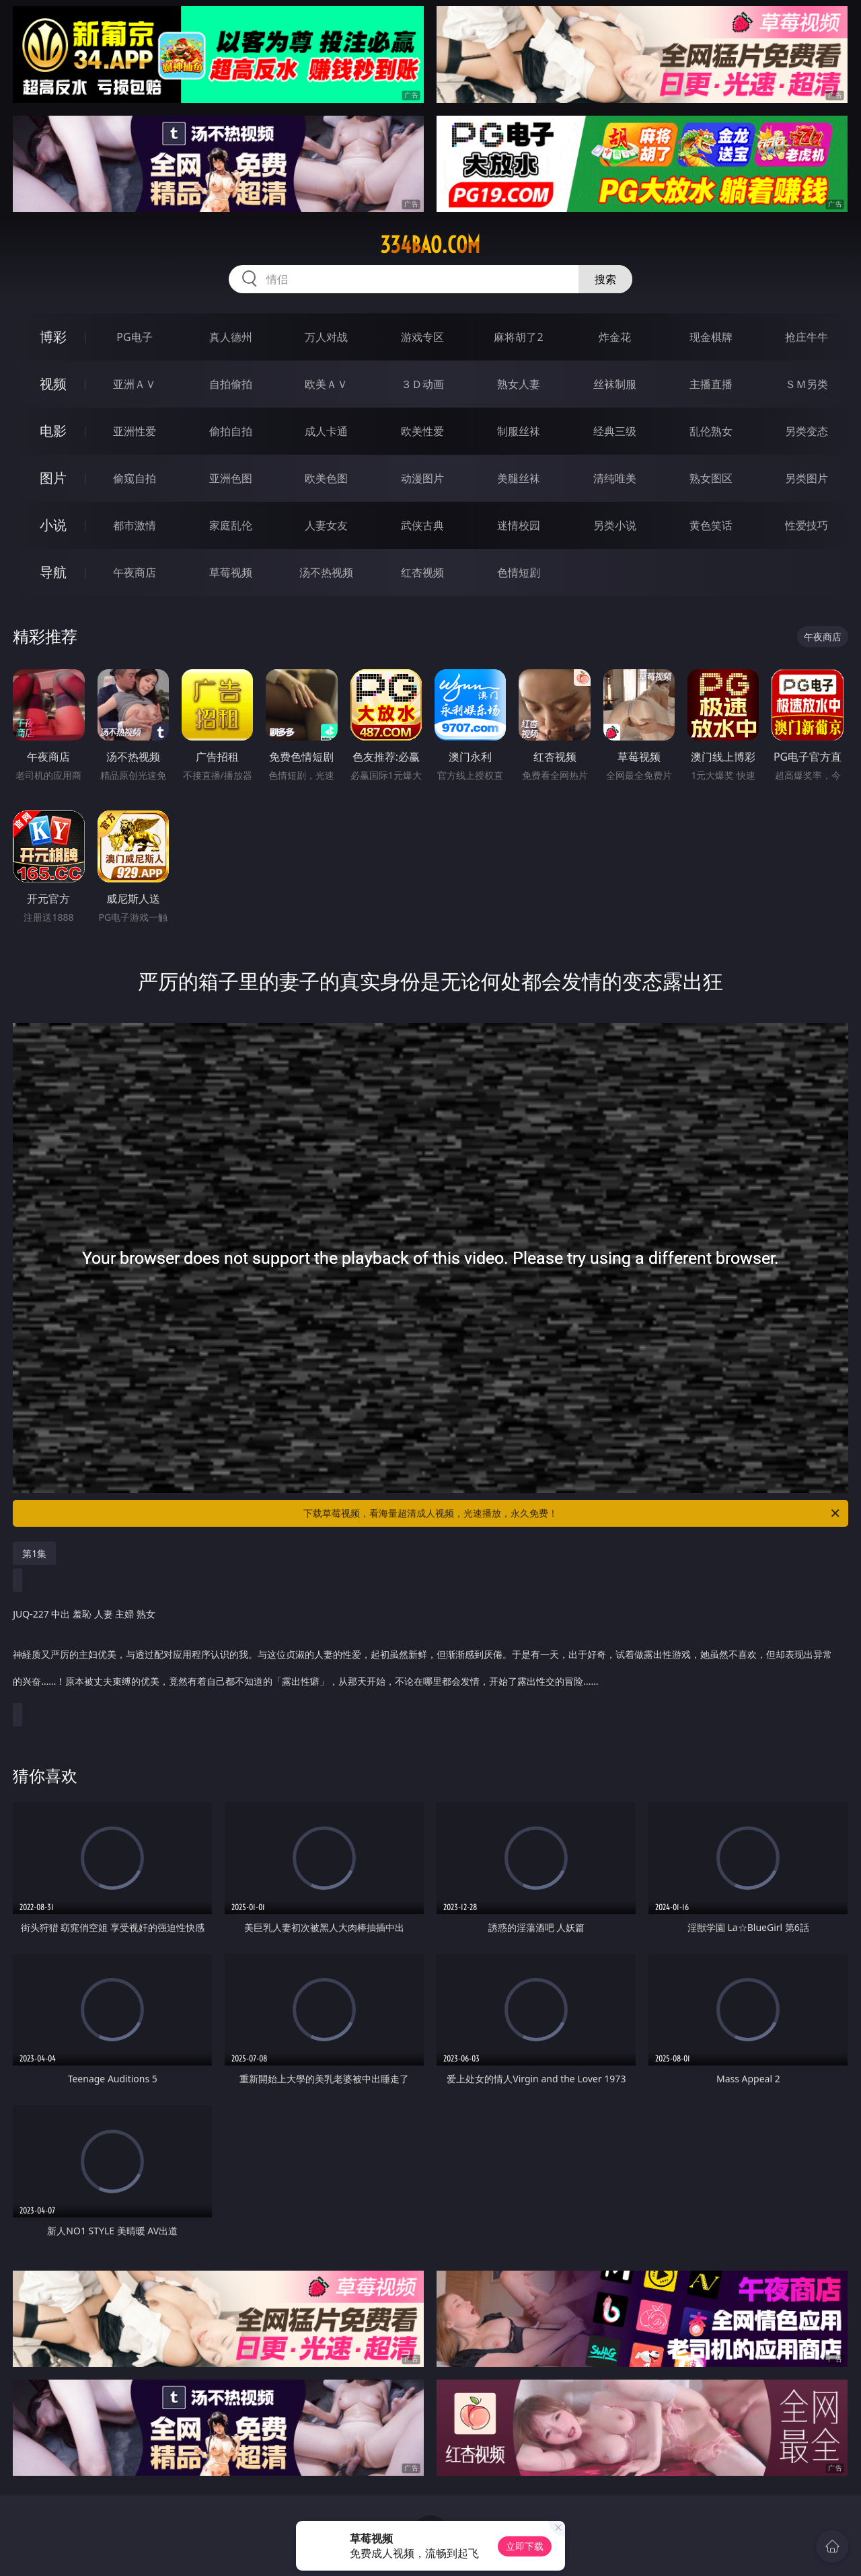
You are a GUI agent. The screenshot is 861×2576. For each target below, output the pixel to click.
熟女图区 (711, 478)
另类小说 (614, 525)
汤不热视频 (326, 572)
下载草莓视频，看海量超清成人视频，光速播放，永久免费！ (572, 1513)
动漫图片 (422, 478)
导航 (53, 572)
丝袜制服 (614, 384)
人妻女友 (326, 525)
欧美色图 (326, 478)
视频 (53, 384)
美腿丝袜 (518, 478)
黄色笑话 (711, 525)
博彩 (53, 337)
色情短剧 (518, 572)
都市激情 (134, 525)
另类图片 (806, 478)
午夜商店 (134, 572)
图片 (53, 478)
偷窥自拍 (134, 478)
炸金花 (615, 337)
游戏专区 (422, 337)
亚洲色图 (230, 478)
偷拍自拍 (230, 431)
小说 (53, 525)
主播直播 (711, 384)
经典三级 (614, 431)
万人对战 (326, 337)
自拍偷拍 (230, 384)
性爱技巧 (806, 525)
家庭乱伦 (230, 525)
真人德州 (230, 337)
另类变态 (806, 431)
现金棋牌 (711, 337)
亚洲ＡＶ (134, 384)
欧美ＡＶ (326, 384)
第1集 (34, 1553)
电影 (53, 431)
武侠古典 (422, 525)
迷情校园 (518, 525)
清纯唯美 (614, 478)
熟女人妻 (518, 384)
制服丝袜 (518, 431)
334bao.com (430, 244)
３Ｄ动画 (422, 384)
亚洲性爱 (134, 431)
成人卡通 (326, 431)
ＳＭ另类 (806, 384)
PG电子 (134, 337)
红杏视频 (422, 572)
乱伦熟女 (711, 431)
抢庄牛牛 (806, 337)
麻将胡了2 (518, 337)
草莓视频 (230, 572)
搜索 (605, 279)
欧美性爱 (422, 431)
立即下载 (525, 2546)
